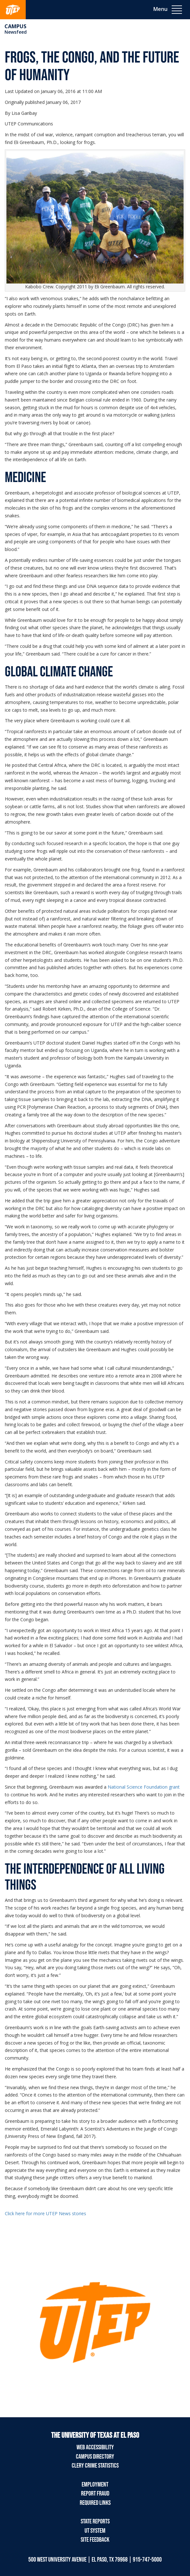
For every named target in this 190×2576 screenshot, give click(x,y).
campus (15, 26)
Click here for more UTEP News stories (45, 2213)
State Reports (95, 2521)
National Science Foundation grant (144, 1787)
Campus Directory (95, 2457)
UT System (95, 2531)
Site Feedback (95, 2540)
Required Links (95, 2503)
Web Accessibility (95, 2447)
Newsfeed (16, 32)
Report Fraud (95, 2493)
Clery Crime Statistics (95, 2466)
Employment (95, 2484)
